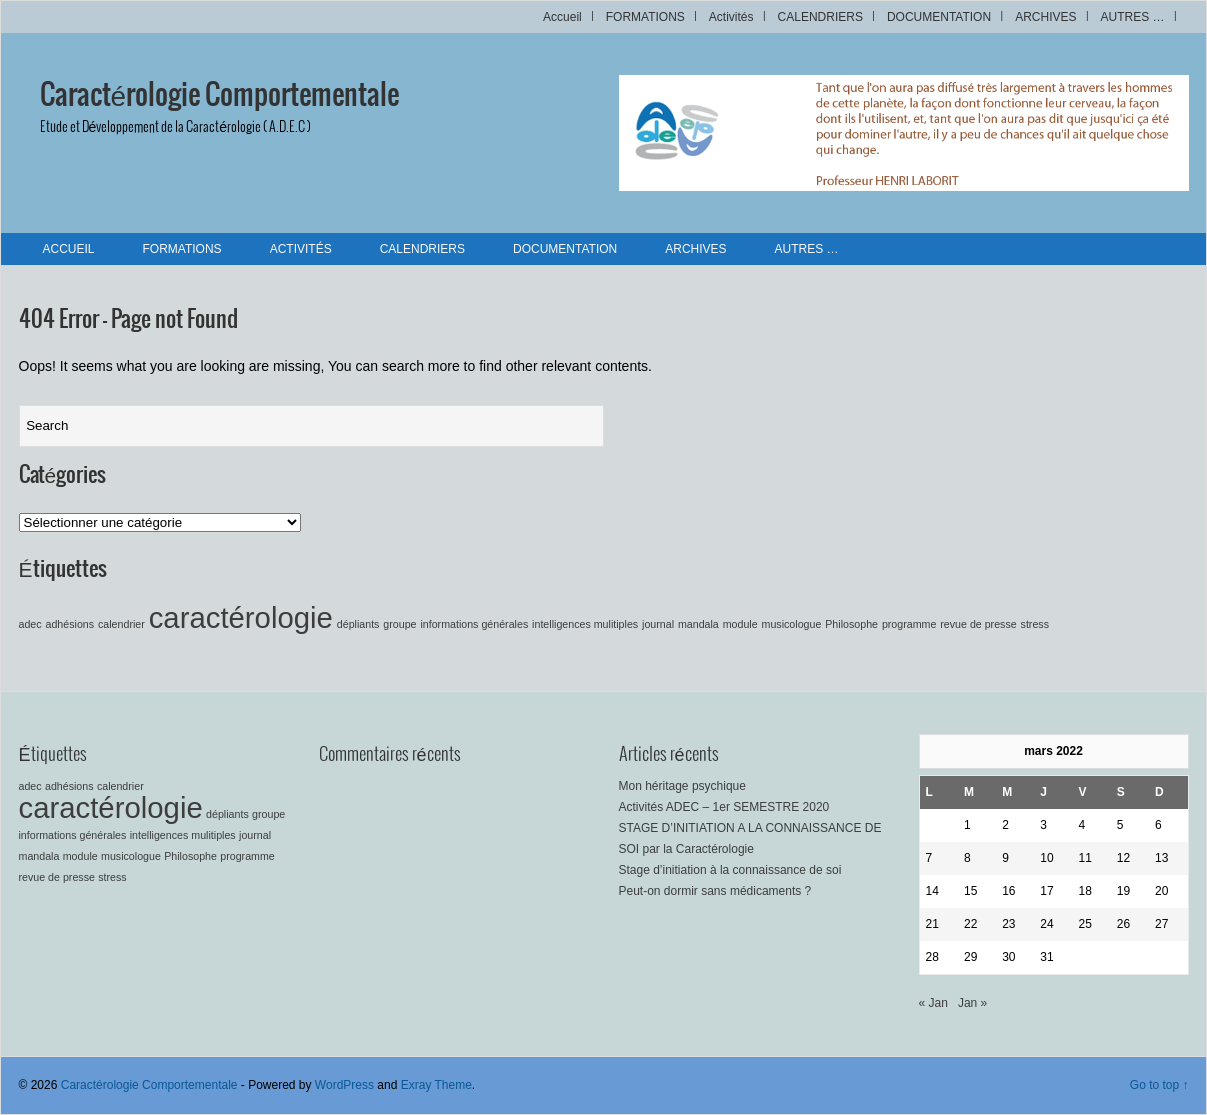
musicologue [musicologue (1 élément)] (792, 624)
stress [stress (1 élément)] (1035, 624)
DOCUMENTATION (939, 17)
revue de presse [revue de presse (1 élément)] (978, 624)
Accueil (562, 17)
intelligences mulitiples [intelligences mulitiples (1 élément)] (585, 624)
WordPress (344, 1085)
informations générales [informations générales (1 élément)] (474, 624)
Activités (731, 17)
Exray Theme (436, 1085)
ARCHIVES (1045, 17)
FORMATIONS (645, 17)
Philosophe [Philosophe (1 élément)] (851, 624)
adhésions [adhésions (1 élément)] (70, 624)
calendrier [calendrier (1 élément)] (121, 624)
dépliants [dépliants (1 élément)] (358, 624)
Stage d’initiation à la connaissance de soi (730, 870)
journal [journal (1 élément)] (658, 624)
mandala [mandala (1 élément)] (698, 624)
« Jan (933, 1003)
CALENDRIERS (820, 17)
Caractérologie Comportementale (220, 96)
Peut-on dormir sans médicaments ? (715, 891)
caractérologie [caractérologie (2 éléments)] (241, 617)
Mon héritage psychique (682, 786)
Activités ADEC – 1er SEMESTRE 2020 (724, 807)
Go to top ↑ (1159, 1085)
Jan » (972, 1003)
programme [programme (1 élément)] (909, 624)
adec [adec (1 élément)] (30, 624)
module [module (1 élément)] (740, 624)
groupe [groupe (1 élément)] (399, 624)
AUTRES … (1132, 17)
